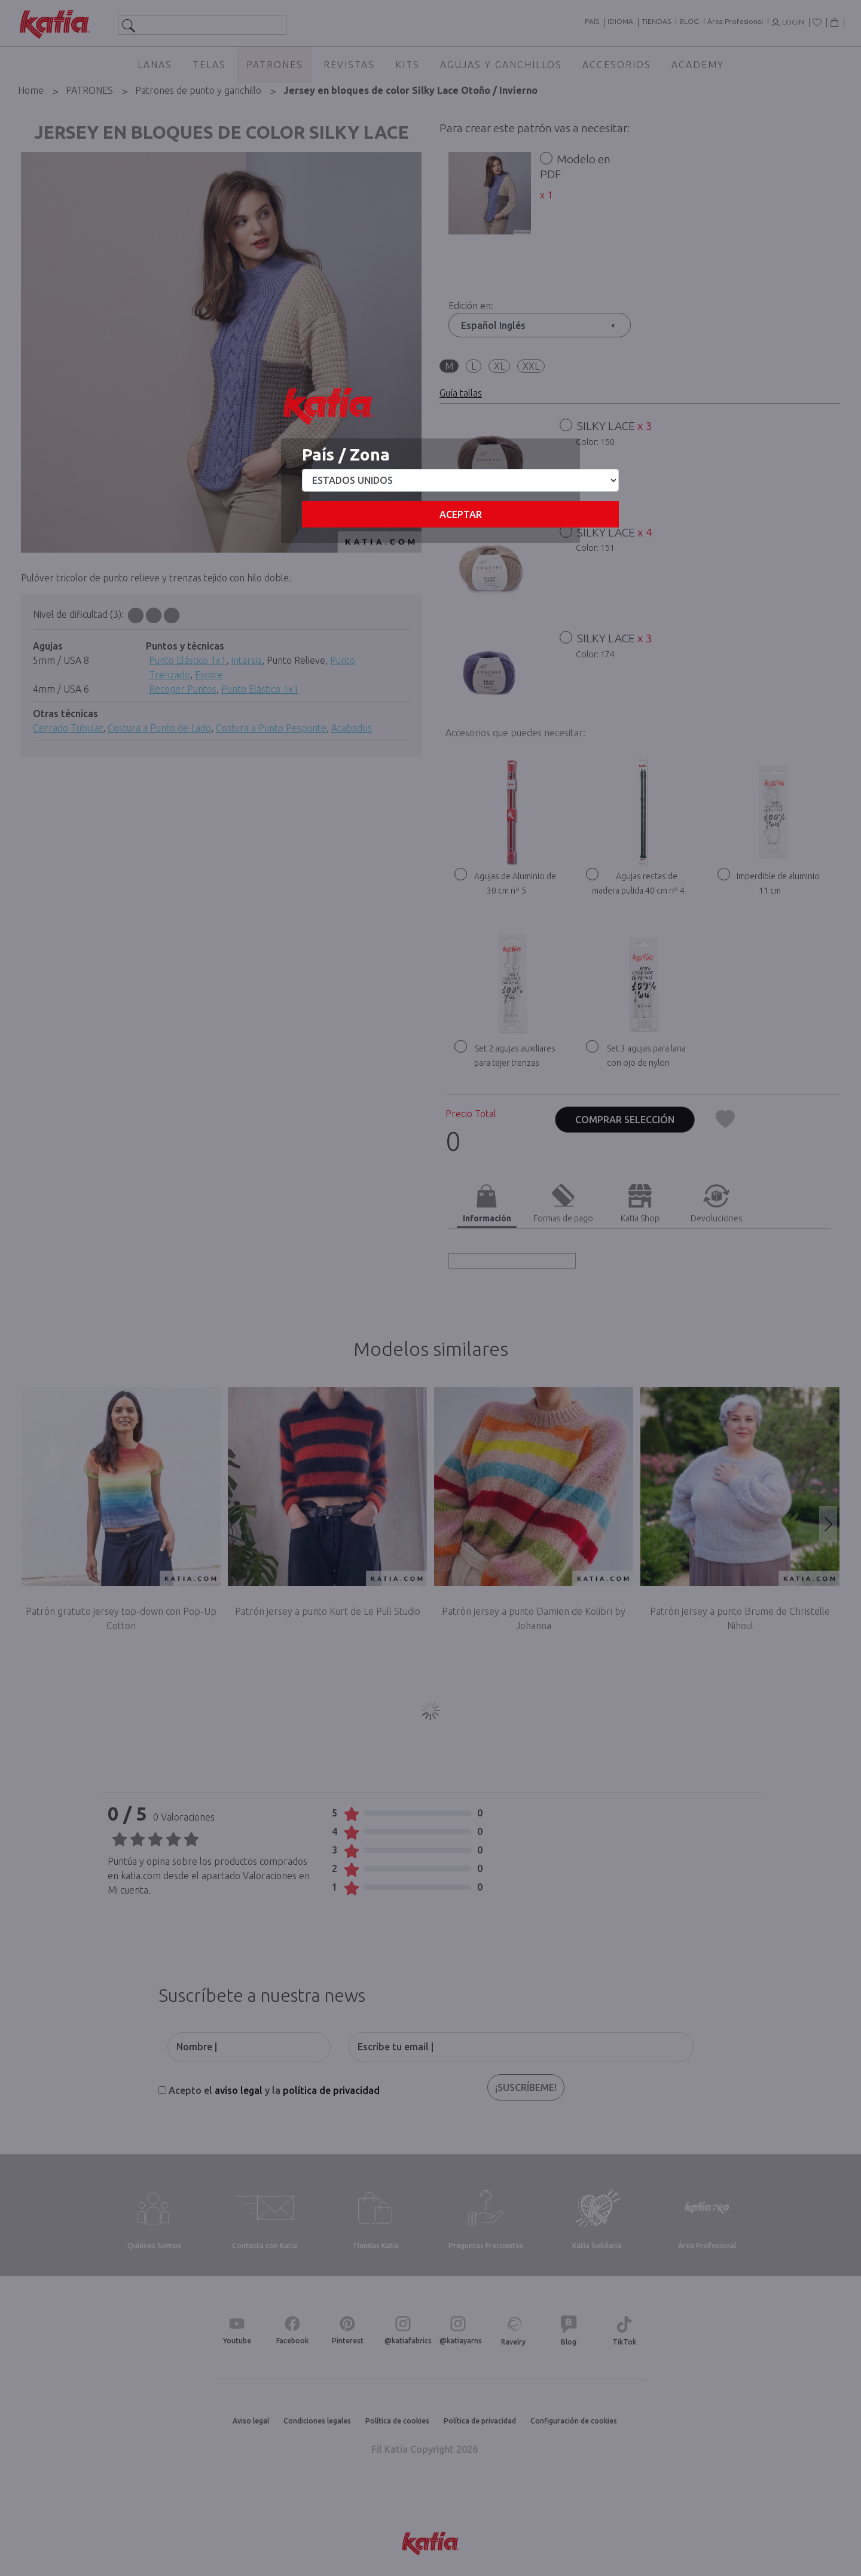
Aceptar (460, 514)
